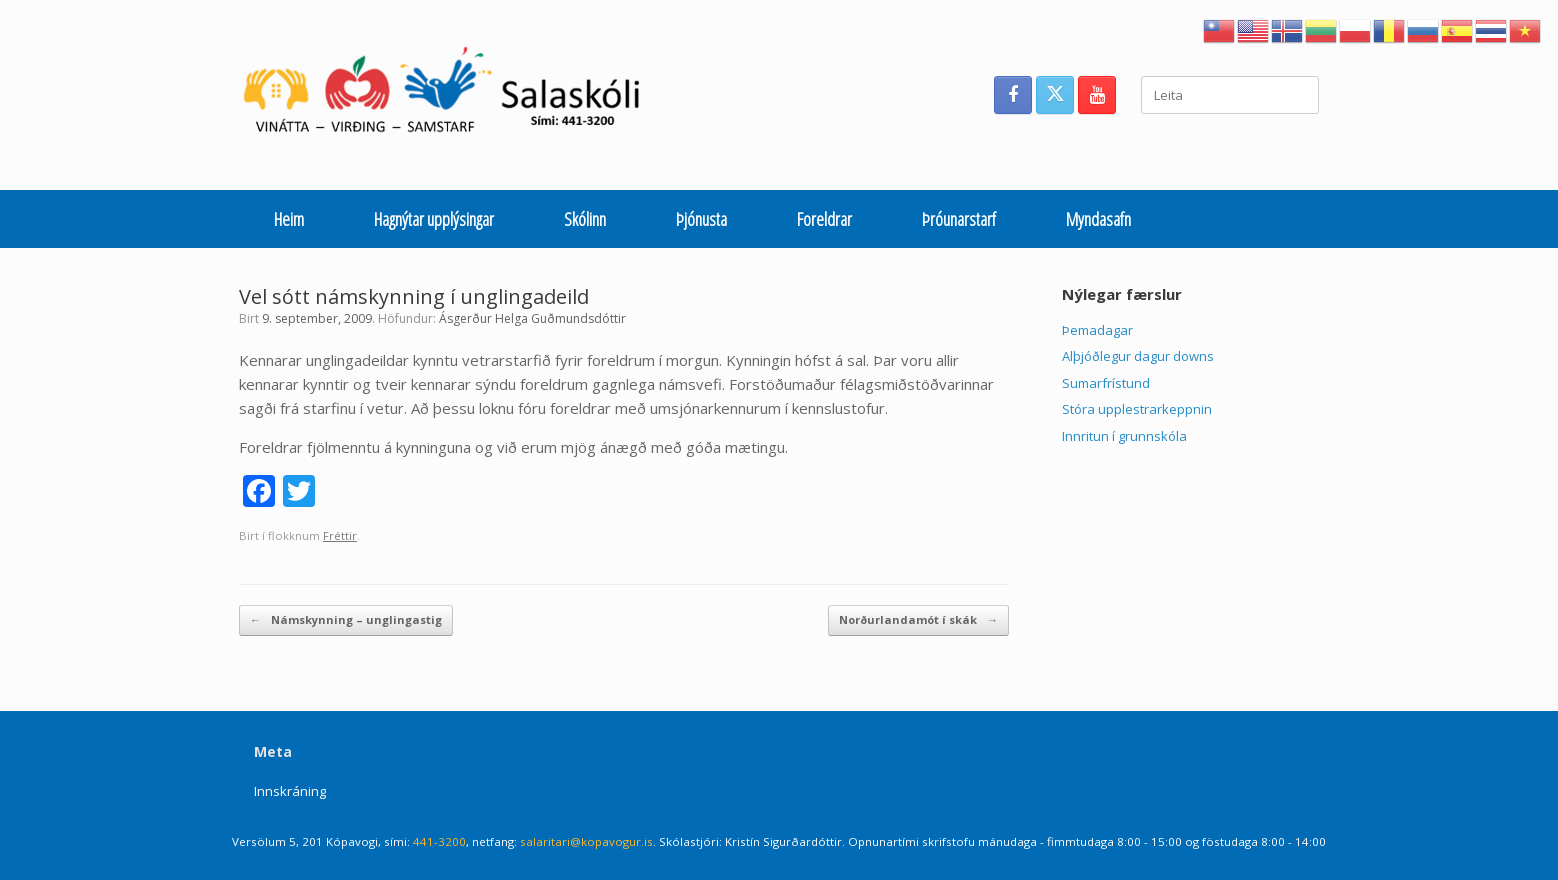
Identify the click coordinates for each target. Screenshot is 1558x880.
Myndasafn (1098, 219)
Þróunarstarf (959, 219)
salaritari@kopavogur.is (586, 841)
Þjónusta (701, 219)
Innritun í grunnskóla (1124, 436)
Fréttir (340, 535)
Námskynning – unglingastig (346, 620)
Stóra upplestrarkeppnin (1137, 409)
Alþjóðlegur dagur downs (1138, 356)
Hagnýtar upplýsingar (434, 219)
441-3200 (439, 841)
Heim (289, 219)
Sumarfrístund (1106, 383)
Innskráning (290, 791)
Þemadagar (1097, 330)
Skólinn (585, 219)
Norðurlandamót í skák (918, 620)
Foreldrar (824, 219)
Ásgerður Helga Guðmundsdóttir (532, 318)
